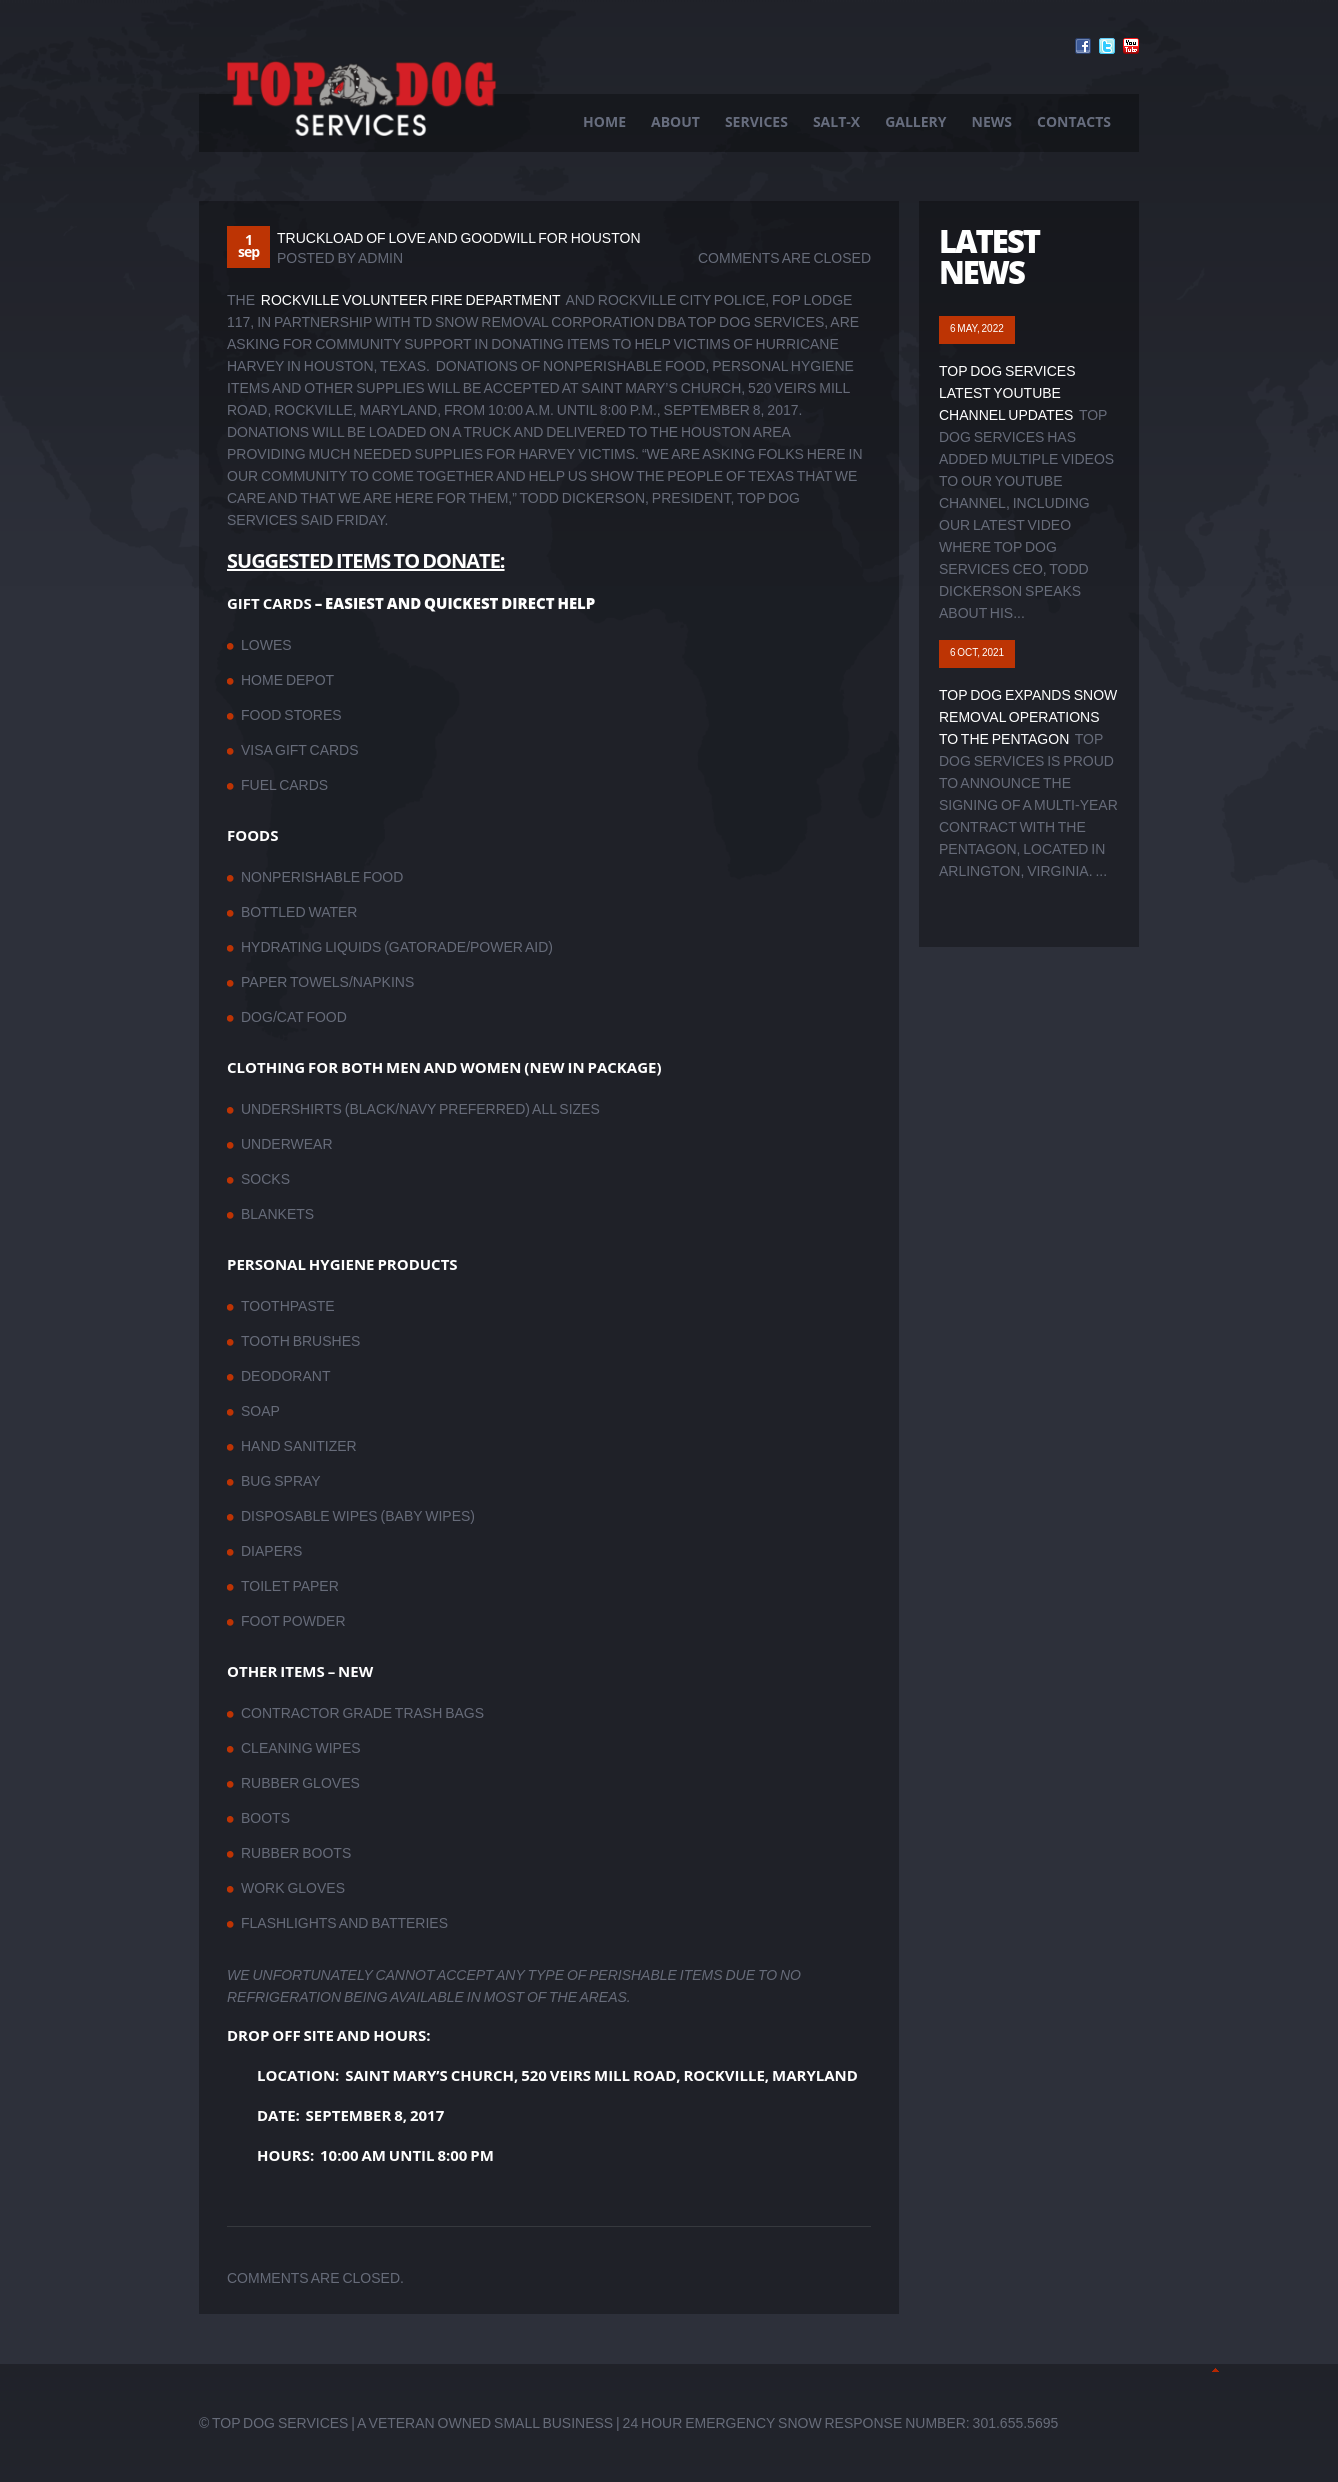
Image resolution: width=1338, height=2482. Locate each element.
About (675, 121)
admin (380, 258)
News (992, 121)
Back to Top (1215, 2370)
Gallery (915, 121)
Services (756, 121)
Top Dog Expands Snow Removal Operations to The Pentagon (1028, 717)
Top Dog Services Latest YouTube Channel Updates (1007, 393)
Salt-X (836, 121)
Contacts (1074, 121)
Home (604, 121)
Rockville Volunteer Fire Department (411, 300)
